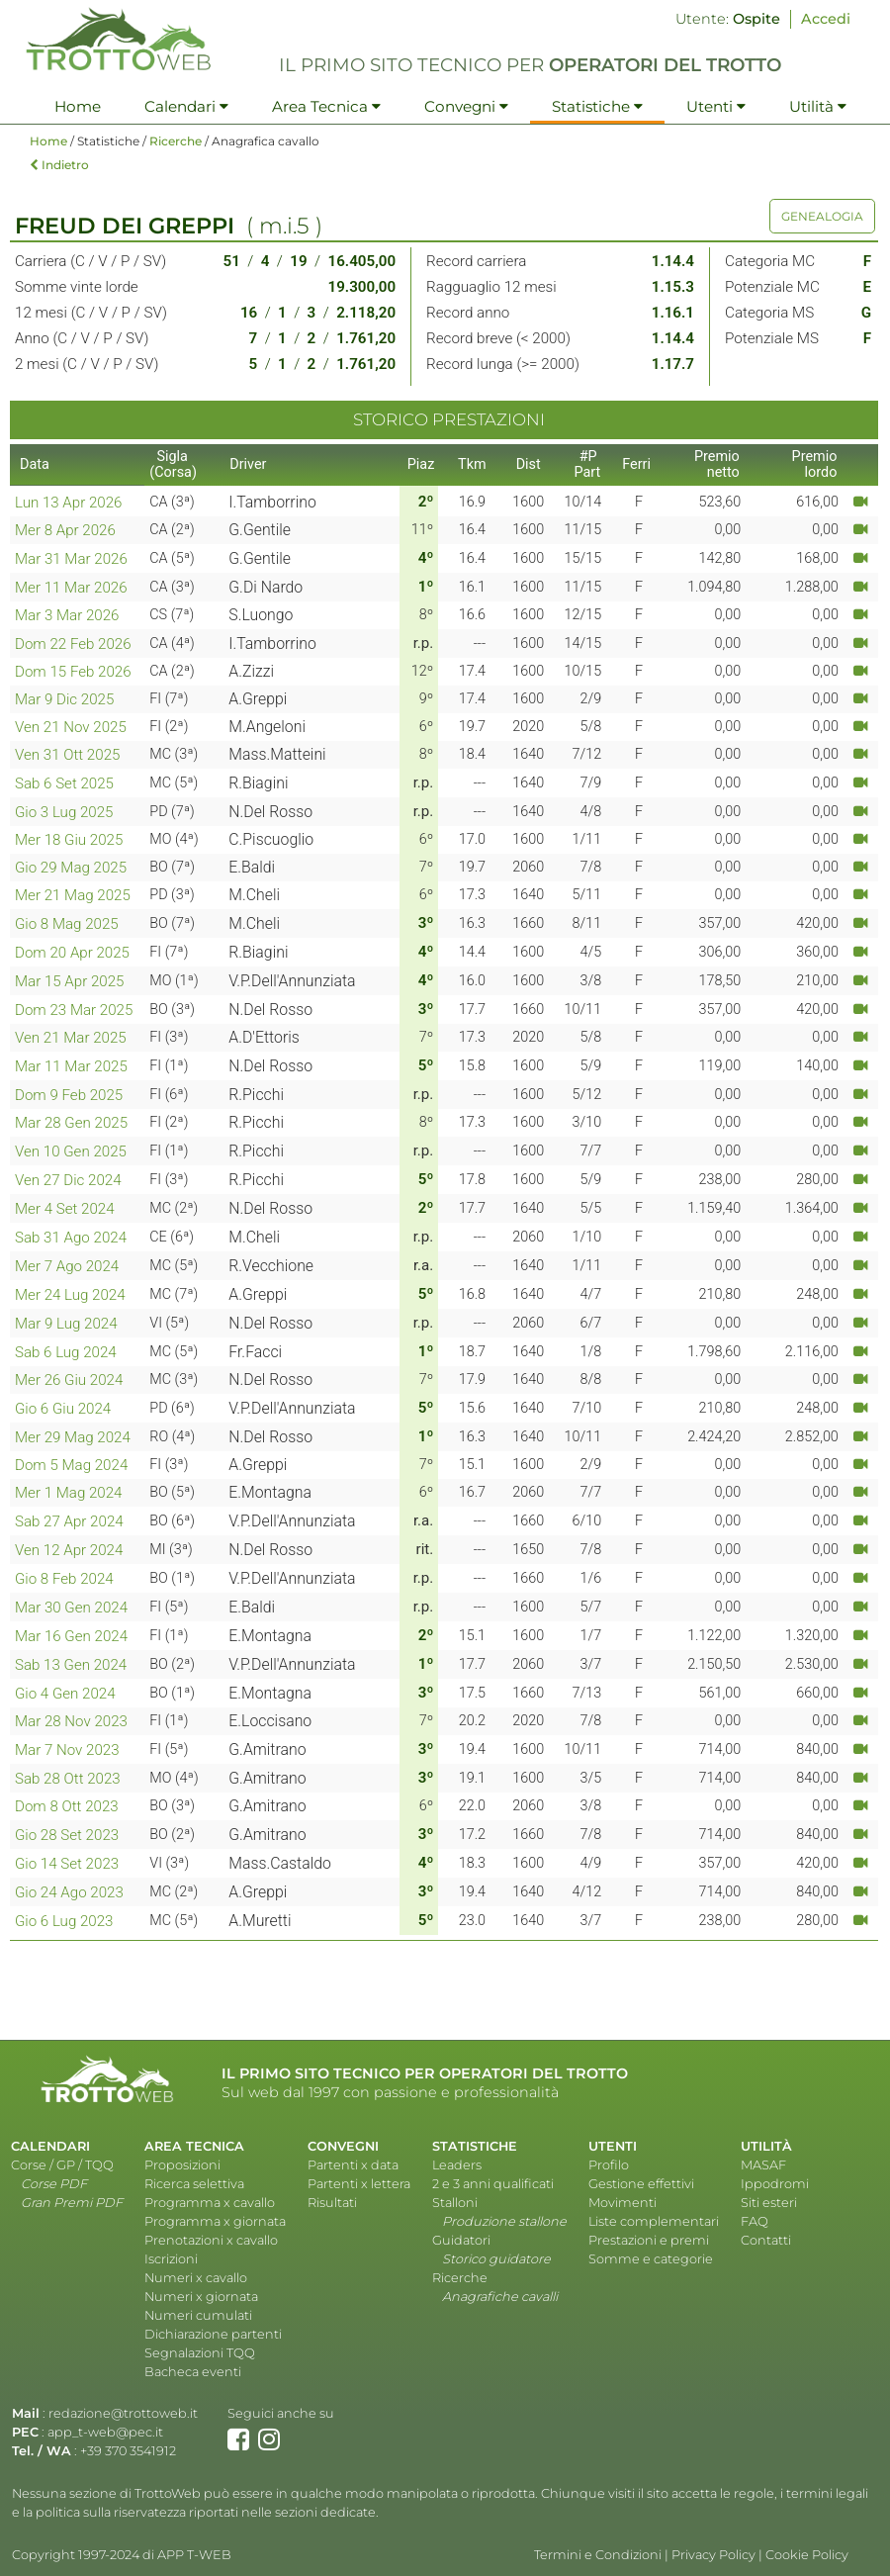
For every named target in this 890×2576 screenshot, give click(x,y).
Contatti (766, 2240)
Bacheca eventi (192, 2371)
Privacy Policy (713, 2554)
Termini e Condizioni (598, 2554)
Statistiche (597, 106)
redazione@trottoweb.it (123, 2413)
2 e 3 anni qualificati (493, 2183)
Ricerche (175, 141)
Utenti (716, 106)
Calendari (186, 106)
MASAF (763, 2165)
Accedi (825, 19)
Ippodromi (775, 2183)
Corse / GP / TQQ (62, 2165)
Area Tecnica (326, 106)
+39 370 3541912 (128, 2450)
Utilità (817, 106)
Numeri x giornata (201, 2296)
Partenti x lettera (359, 2183)
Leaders (457, 2165)
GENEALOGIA (822, 216)
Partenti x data (353, 2165)
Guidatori (461, 2240)
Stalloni (455, 2202)
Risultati (332, 2202)
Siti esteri (769, 2202)
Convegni (466, 106)
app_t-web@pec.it (105, 2432)
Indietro (59, 164)
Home (77, 106)
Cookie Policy (806, 2554)
